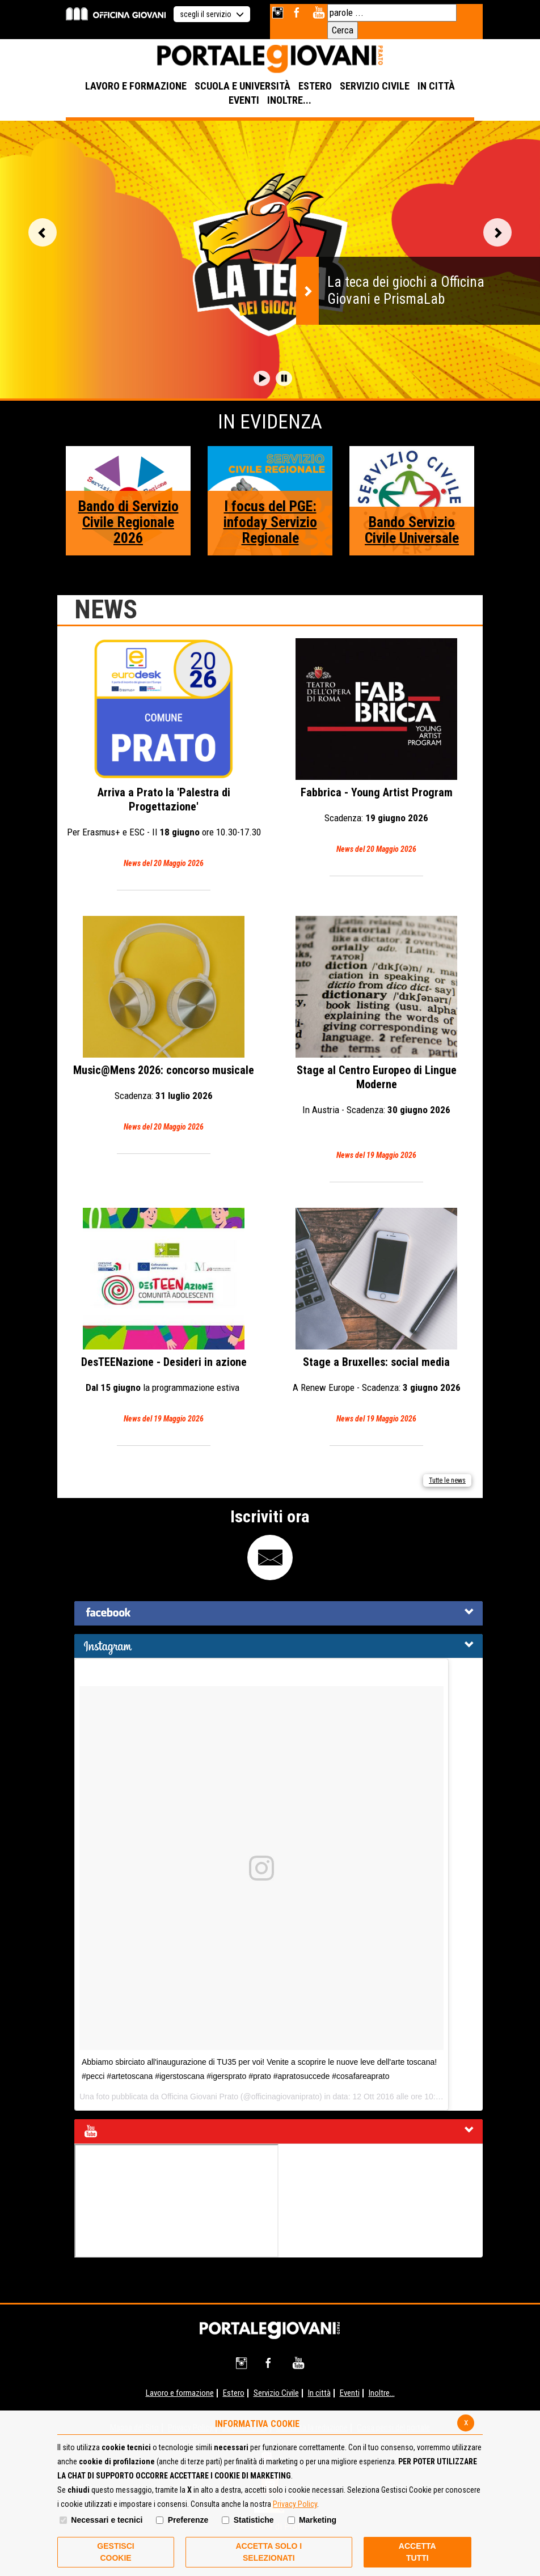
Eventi (350, 2393)
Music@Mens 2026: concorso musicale (163, 1025)
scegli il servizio (212, 14)
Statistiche (254, 2519)
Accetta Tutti (417, 2551)
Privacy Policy (295, 2504)
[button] (262, 378)
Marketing (317, 2519)
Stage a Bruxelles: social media (376, 1317)
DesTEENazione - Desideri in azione (163, 1317)
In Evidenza (270, 422)
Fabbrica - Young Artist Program (376, 747)
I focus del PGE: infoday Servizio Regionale (270, 522)
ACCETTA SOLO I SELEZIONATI (268, 2551)
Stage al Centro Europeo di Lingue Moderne (376, 1039)
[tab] (278, 1613)
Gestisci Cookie (115, 2551)
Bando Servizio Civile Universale (412, 529)
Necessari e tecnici (106, 2519)
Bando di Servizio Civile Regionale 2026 (128, 522)
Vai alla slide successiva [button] (497, 232)
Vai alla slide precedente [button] (42, 232)
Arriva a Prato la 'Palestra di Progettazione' (163, 754)
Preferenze (188, 2519)
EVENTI (244, 100)
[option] (270, 259)
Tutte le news (447, 1480)
